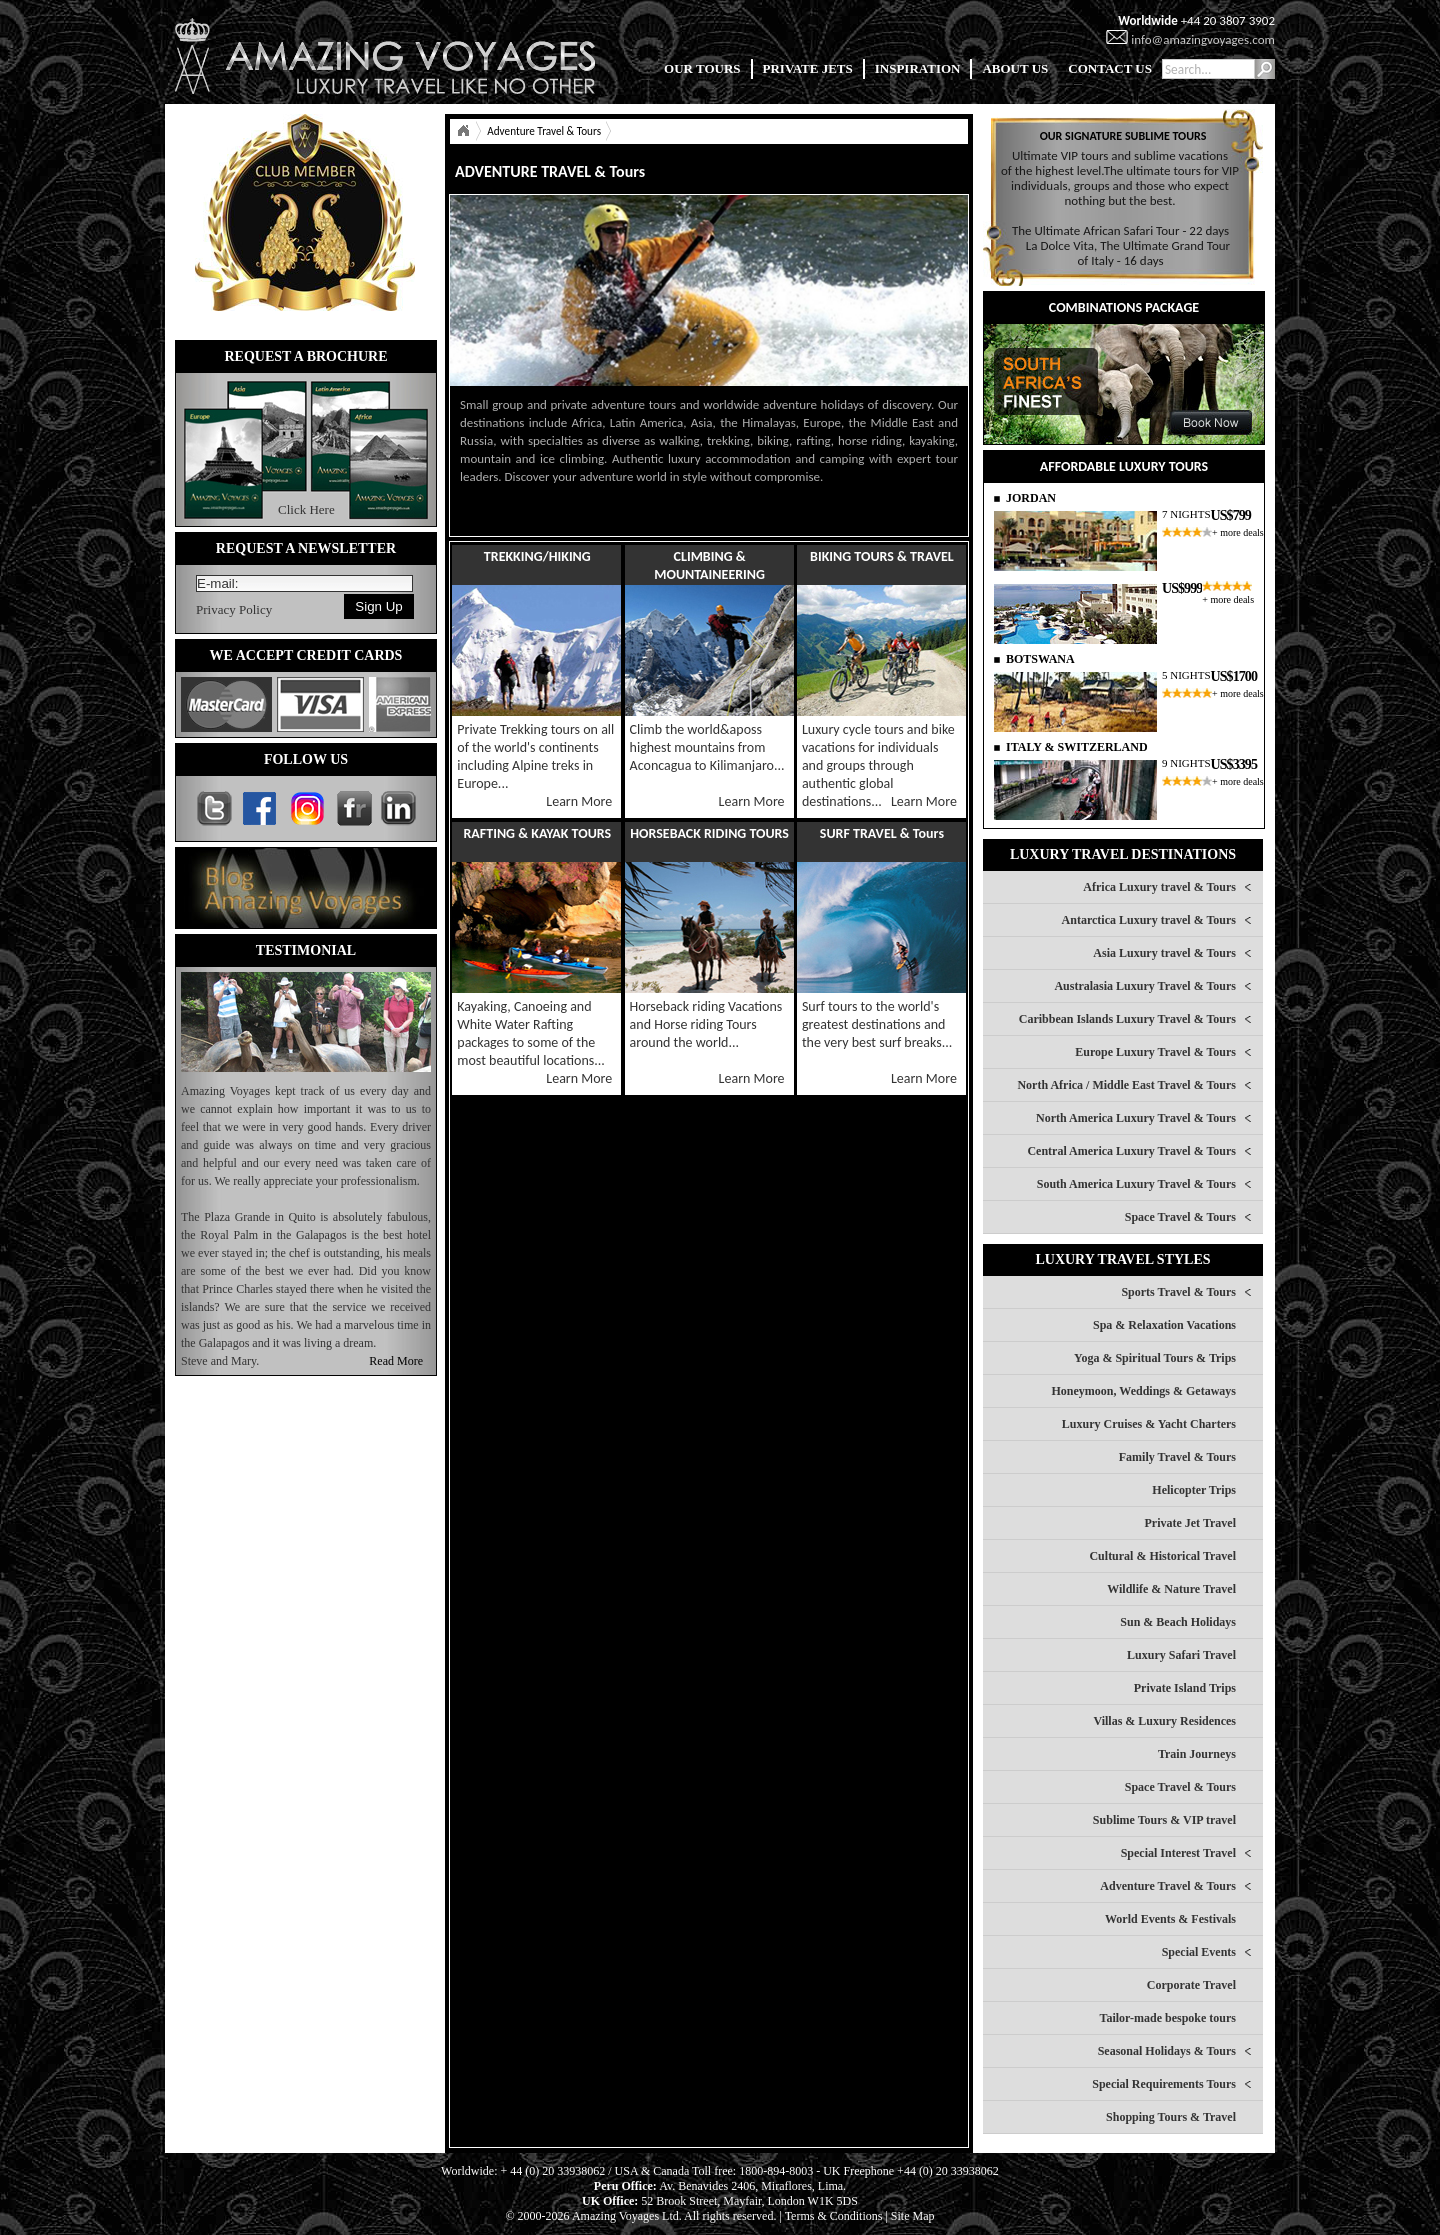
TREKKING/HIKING (537, 556)
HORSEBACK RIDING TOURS (709, 833)
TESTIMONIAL (306, 950)
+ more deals (1238, 532)
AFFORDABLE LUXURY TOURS (1124, 466)
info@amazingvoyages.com (1203, 39)
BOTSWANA (1040, 659)
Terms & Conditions (834, 2216)
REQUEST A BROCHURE (305, 356)
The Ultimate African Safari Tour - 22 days (1120, 230)
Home (463, 131)
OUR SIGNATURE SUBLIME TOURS (1123, 136)
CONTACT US (1110, 68)
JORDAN (1031, 498)
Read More (396, 1361)
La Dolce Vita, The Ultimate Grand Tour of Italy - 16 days (1128, 253)
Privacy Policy (234, 609)
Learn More (579, 801)
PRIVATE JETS (808, 68)
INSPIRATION (918, 68)
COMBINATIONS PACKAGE (1124, 307)
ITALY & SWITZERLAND (1077, 747)
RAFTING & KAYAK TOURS (537, 833)
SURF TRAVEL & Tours (882, 833)
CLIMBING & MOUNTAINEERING (709, 565)
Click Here (306, 509)
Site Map (913, 2216)
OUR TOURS (702, 68)
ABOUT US (1015, 68)
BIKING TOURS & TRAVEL (882, 556)
